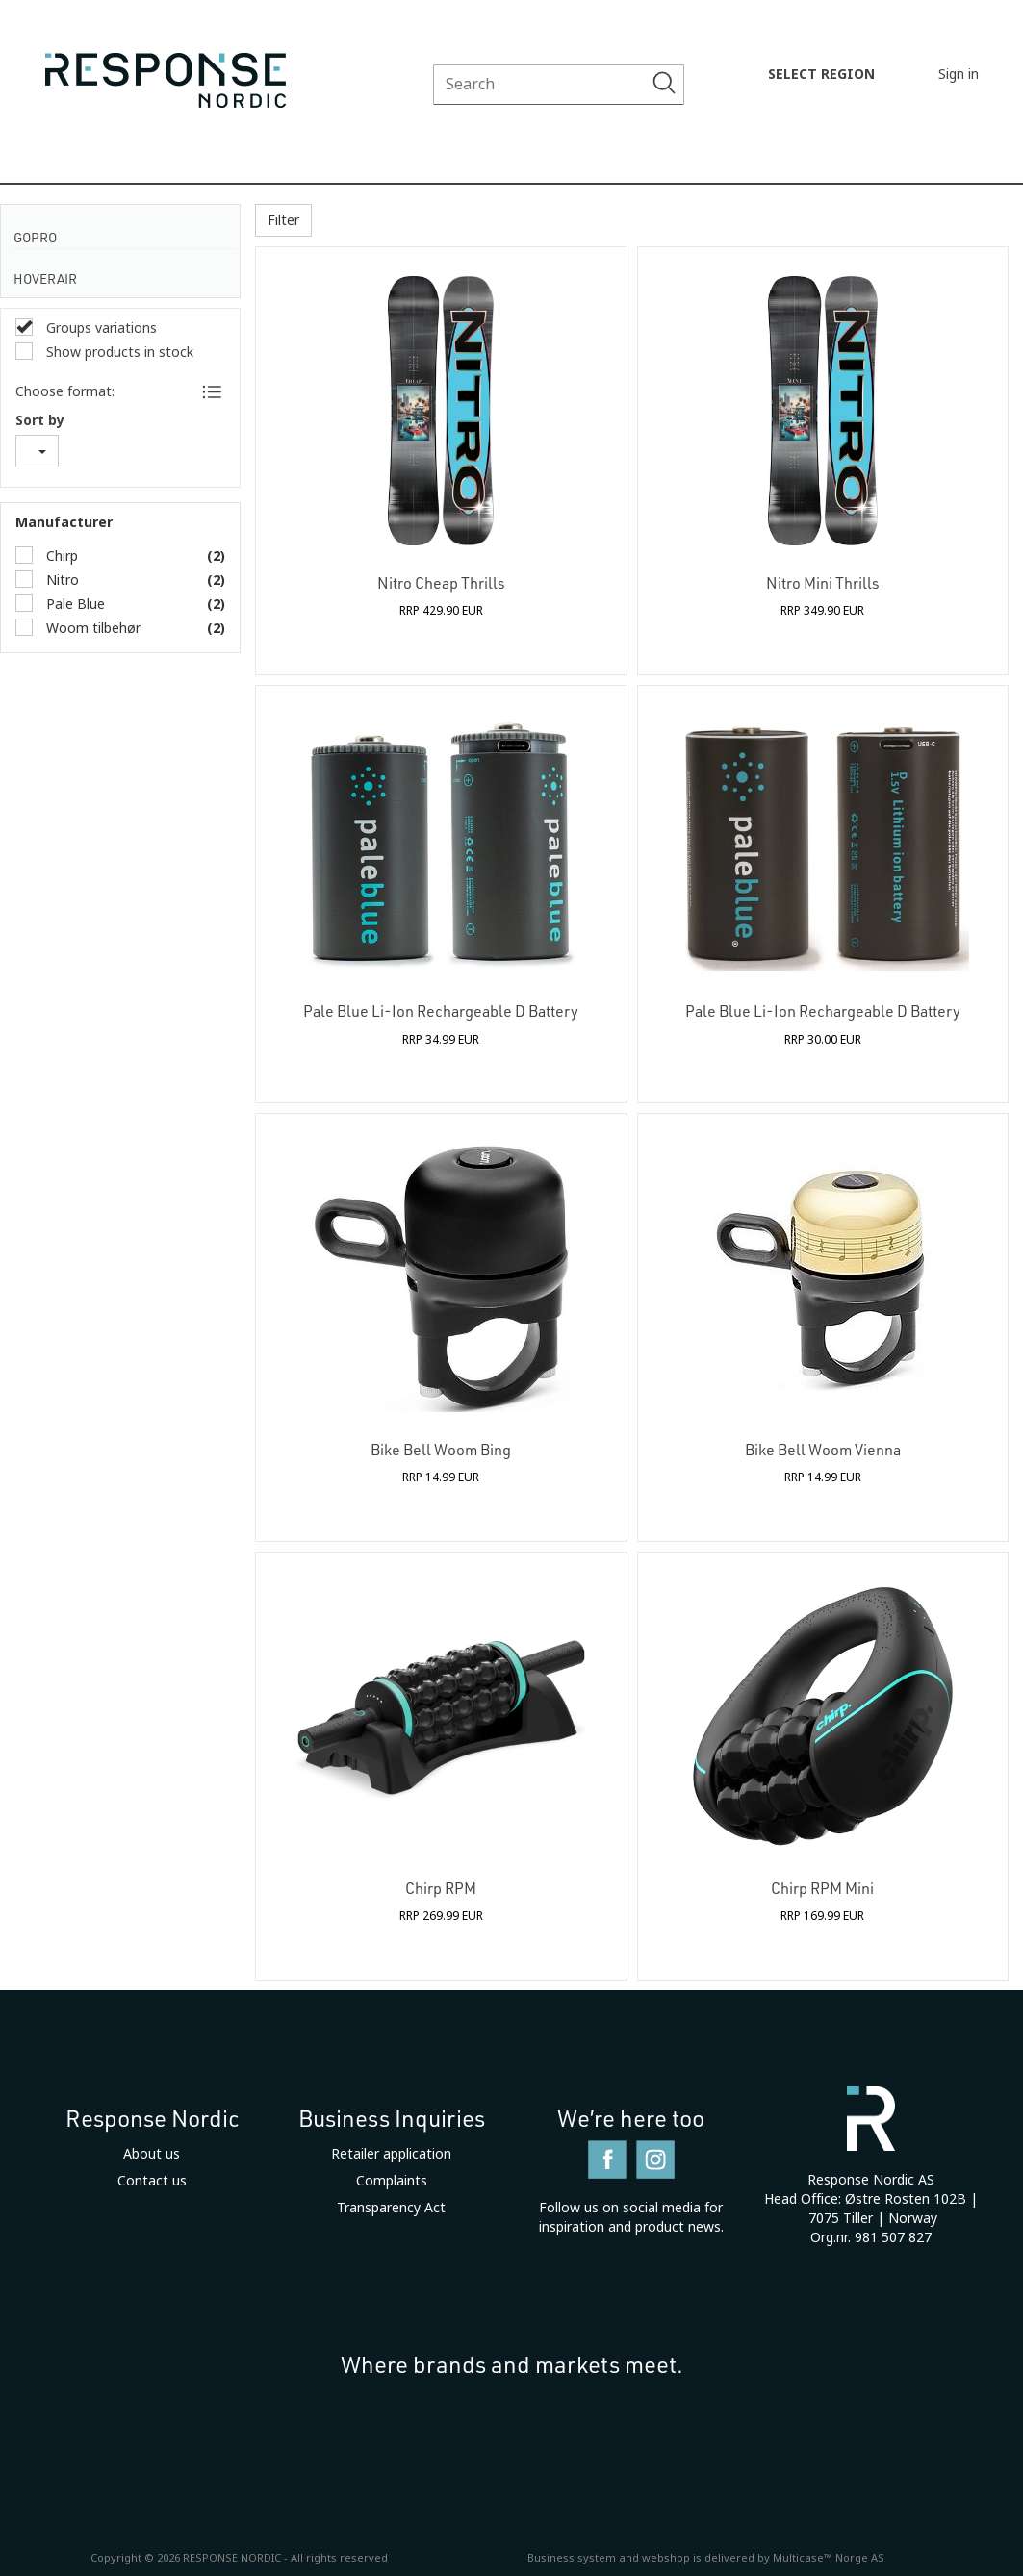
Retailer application (391, 2153)
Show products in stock (117, 352)
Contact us (152, 2180)
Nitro (60, 580)
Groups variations (99, 328)
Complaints (391, 2180)
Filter (283, 220)
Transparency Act (391, 2207)
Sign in (958, 74)
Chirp (60, 556)
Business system (571, 2557)
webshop (666, 2557)
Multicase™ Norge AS (828, 2557)
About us (151, 2153)
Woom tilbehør (91, 628)
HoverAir (45, 278)
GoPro (35, 237)
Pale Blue (73, 604)
